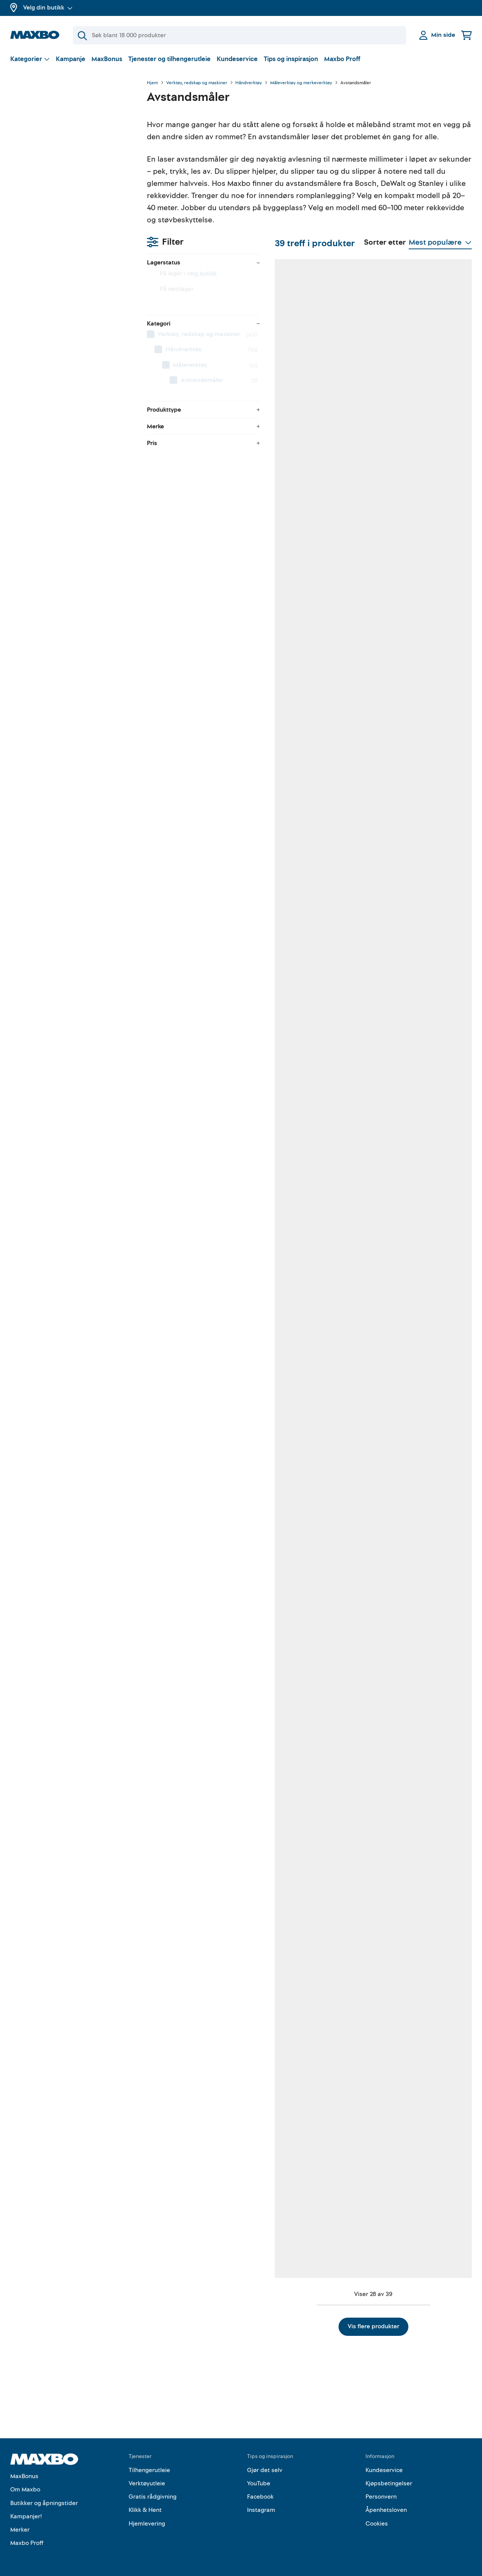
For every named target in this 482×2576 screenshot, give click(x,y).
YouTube (258, 2479)
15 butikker (198, 1435)
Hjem (152, 83)
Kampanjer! (26, 2512)
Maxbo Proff (342, 59)
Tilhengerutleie (149, 2466)
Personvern (381, 2493)
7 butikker (409, 833)
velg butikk (65, 123)
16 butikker (304, 2037)
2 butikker (197, 1234)
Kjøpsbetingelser (388, 2479)
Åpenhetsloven (386, 2506)
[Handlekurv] (466, 35)
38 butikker (199, 432)
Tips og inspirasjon (291, 59)
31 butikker (410, 2037)
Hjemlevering (147, 2520)
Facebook (260, 2493)
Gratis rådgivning (152, 2493)
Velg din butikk (47, 7)
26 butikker (304, 1435)
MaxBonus (106, 59)
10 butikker (198, 2037)
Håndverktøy (248, 83)
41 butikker (304, 632)
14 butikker (304, 1636)
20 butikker (199, 1636)
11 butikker (304, 1234)
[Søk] (239, 35)
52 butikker (199, 833)
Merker (20, 2526)
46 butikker (199, 632)
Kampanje (70, 59)
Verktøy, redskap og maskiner (196, 83)
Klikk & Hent (145, 2506)
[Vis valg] (30, 59)
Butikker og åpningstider (44, 2499)
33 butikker (304, 833)
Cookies (376, 2520)
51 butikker (304, 1034)
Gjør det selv (264, 2466)
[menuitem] (71, 184)
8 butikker (409, 432)
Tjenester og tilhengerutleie (169, 59)
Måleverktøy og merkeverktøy (301, 83)
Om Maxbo (25, 2486)
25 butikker (199, 2238)
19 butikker (198, 1034)
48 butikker (304, 432)
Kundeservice (237, 59)
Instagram (261, 2506)
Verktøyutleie (147, 2479)
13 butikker (410, 1636)
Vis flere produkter (309, 2322)
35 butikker (410, 632)
